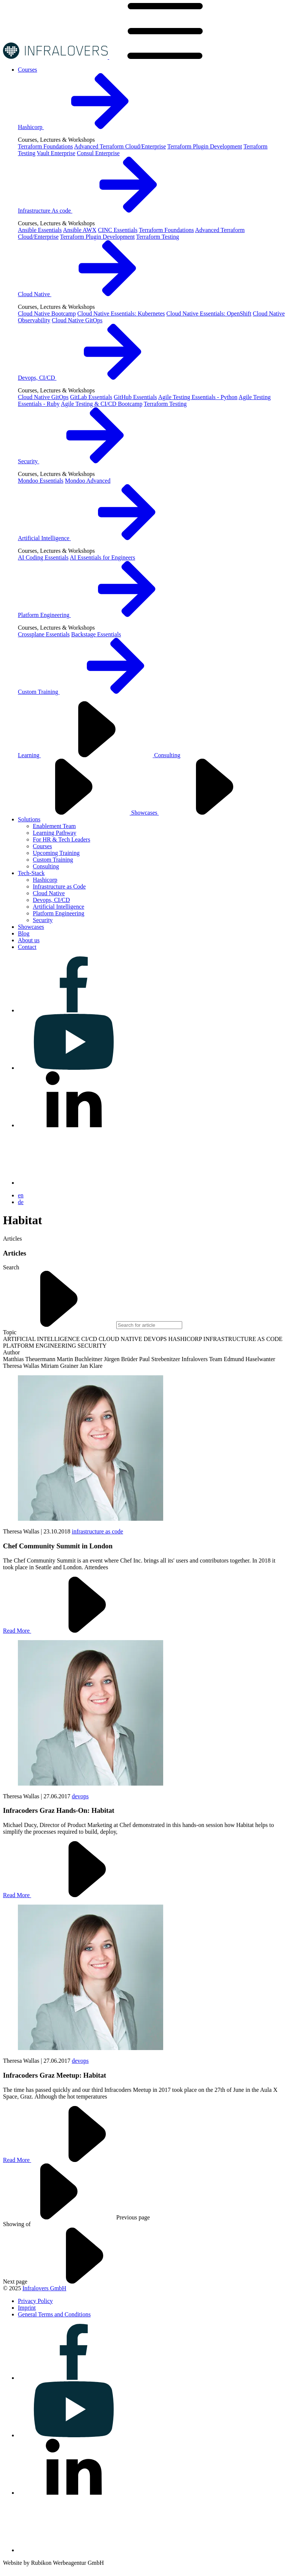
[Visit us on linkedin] (74, 1125)
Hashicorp (87, 127)
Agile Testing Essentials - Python (197, 397)
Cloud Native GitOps (77, 320)
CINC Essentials (117, 230)
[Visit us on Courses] (27, 69)
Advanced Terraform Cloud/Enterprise (120, 146)
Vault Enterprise (56, 153)
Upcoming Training (56, 853)
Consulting (46, 866)
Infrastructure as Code (59, 886)
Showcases (200, 812)
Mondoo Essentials (40, 480)
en (20, 1195)
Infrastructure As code (101, 210)
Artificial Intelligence (100, 538)
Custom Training (94, 692)
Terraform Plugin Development (204, 146)
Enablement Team (54, 826)
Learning (86, 755)
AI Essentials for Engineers (102, 557)
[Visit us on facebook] (74, 1010)
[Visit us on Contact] (27, 947)
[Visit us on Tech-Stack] (31, 873)
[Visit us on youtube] (74, 1068)
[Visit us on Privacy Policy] (35, 2301)
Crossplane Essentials (44, 634)
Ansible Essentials (40, 230)
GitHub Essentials (135, 397)
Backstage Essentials (96, 634)
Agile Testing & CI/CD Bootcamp (101, 404)
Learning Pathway (54, 833)
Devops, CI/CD (93, 378)
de (20, 1202)
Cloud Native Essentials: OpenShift (209, 313)
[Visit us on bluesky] (74, 1182)
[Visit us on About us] (28, 940)
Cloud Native (90, 294)
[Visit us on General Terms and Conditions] (54, 2314)
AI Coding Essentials (43, 557)
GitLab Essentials (91, 397)
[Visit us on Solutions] (29, 819)
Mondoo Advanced (87, 480)
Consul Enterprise (98, 153)
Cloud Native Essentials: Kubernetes (121, 313)
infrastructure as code (97, 1531)
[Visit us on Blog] (23, 933)
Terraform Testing (157, 237)
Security (84, 461)
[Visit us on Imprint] (27, 2307)
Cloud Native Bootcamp (47, 313)
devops (80, 1796)
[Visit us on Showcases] (31, 927)
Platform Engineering (100, 615)
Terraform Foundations (45, 146)
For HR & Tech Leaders (61, 839)
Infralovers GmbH (44, 2288)
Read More (73, 1630)
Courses (42, 846)
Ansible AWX (79, 230)
